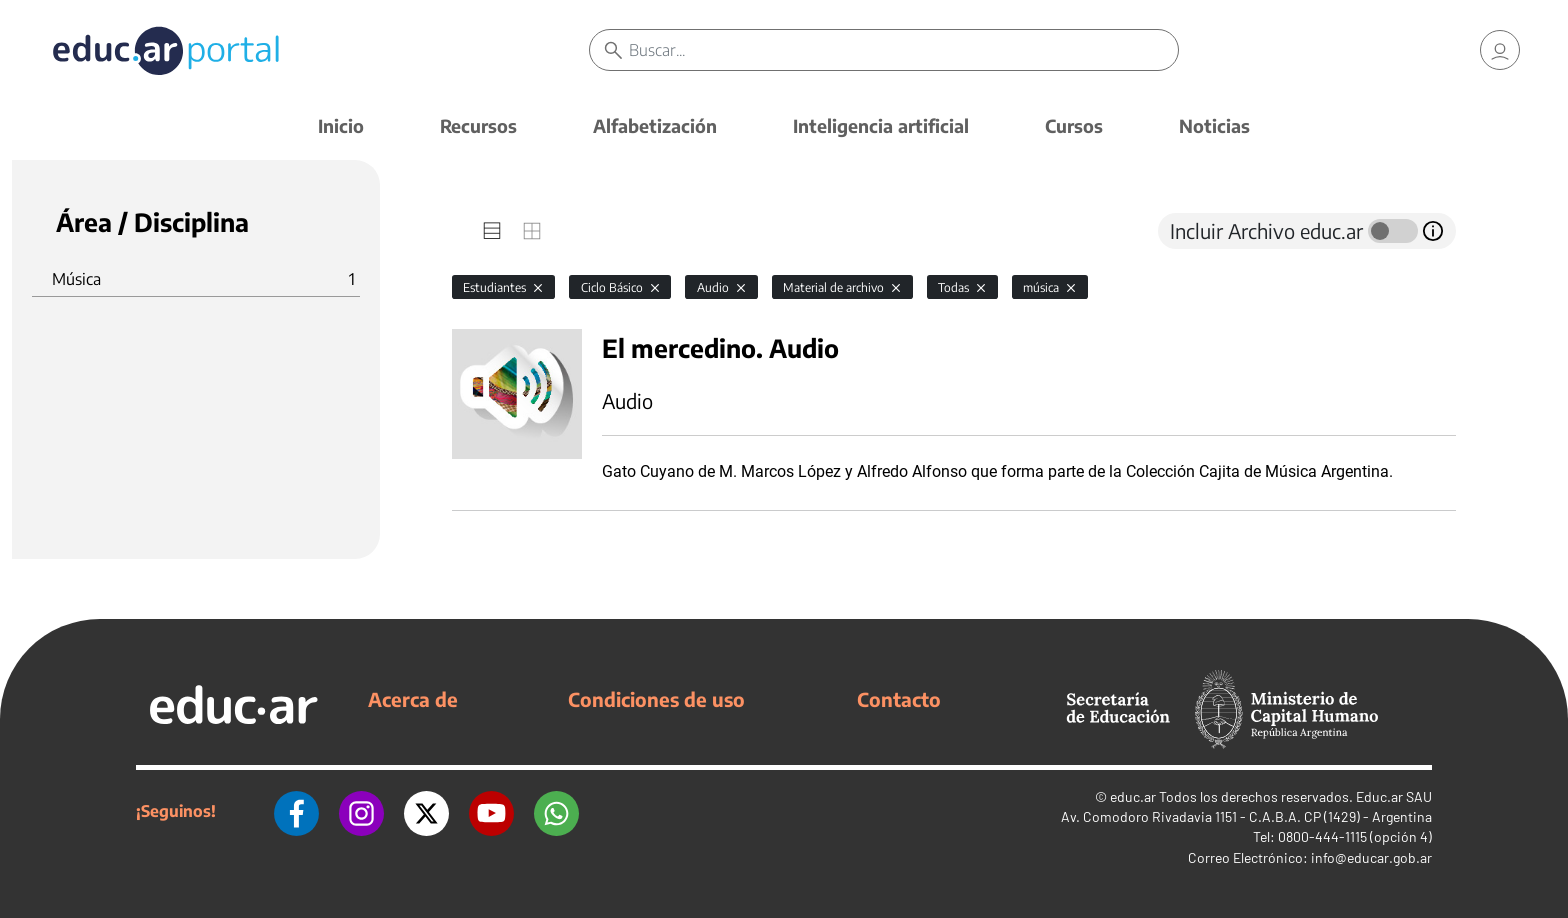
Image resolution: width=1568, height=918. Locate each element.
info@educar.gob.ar (1371, 857)
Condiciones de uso (656, 699)
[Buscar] (903, 50)
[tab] (492, 231)
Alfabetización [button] (655, 125)
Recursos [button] (478, 125)
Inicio (341, 125)
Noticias (1214, 125)
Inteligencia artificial (881, 125)
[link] (1500, 50)
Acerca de (413, 699)
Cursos (1074, 125)
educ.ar (1133, 796)
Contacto (899, 699)
